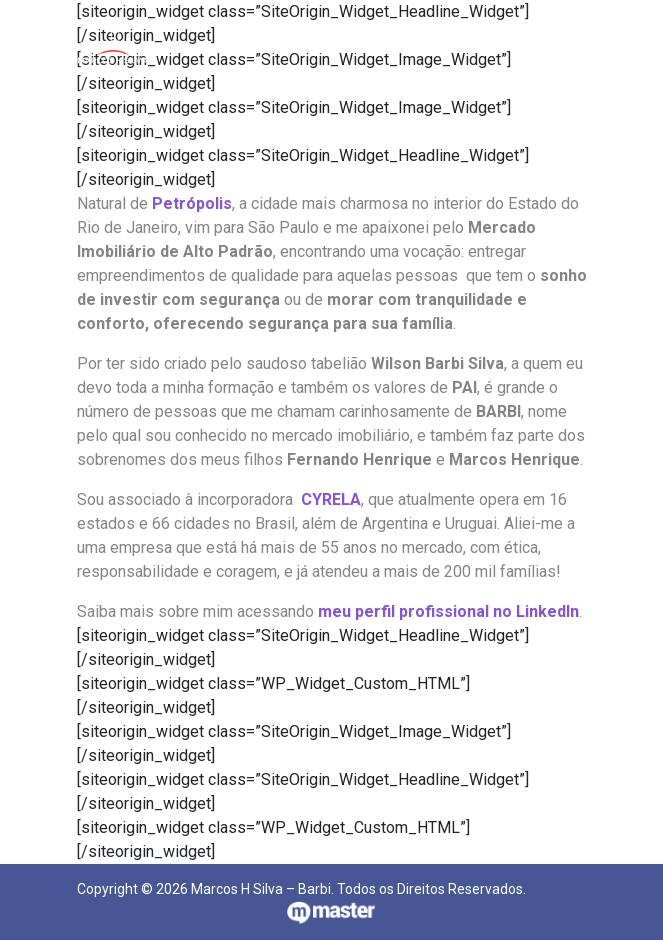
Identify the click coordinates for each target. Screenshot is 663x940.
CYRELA (331, 499)
